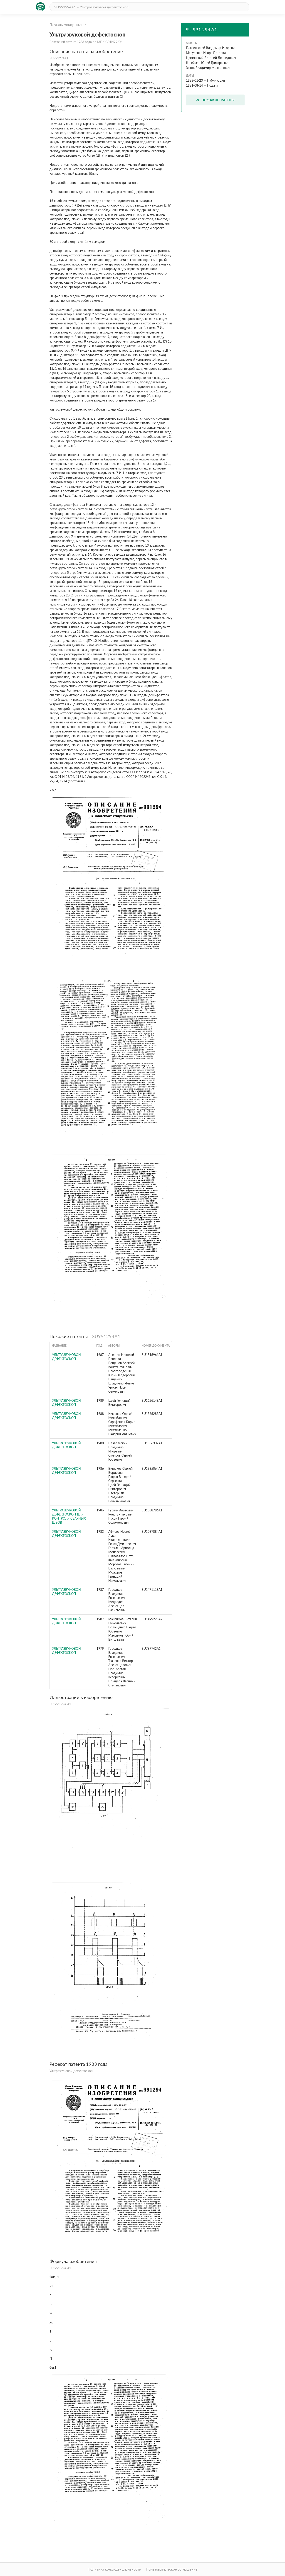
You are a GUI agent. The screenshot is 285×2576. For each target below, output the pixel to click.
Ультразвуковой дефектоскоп (66, 1357)
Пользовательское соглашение (171, 2569)
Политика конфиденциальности (114, 2569)
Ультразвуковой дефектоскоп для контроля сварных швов (69, 1516)
